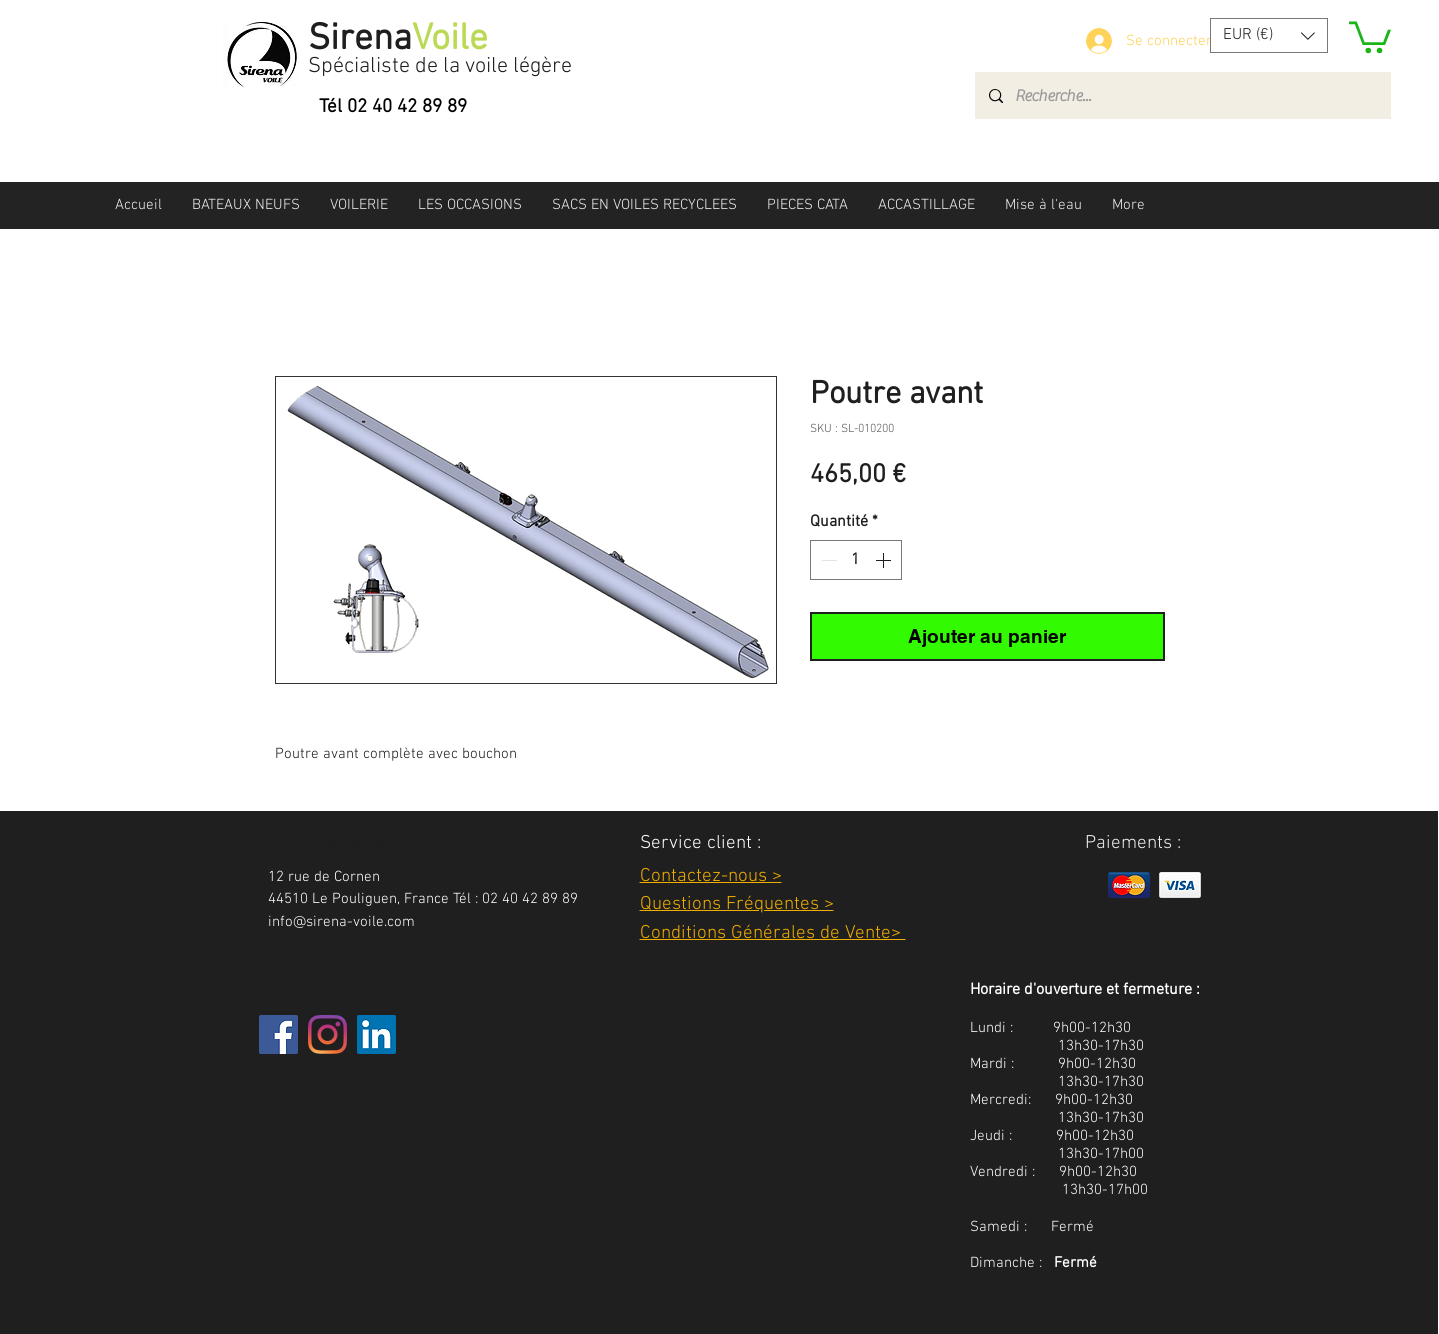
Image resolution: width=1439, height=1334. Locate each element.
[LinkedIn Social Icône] (376, 1034)
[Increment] (885, 560)
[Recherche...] (1182, 95)
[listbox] (1269, 35)
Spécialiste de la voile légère (440, 66)
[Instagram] (327, 1034)
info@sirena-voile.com (341, 922)
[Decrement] (827, 560)
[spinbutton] (856, 560)
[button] (1269, 35)
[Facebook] (278, 1034)
